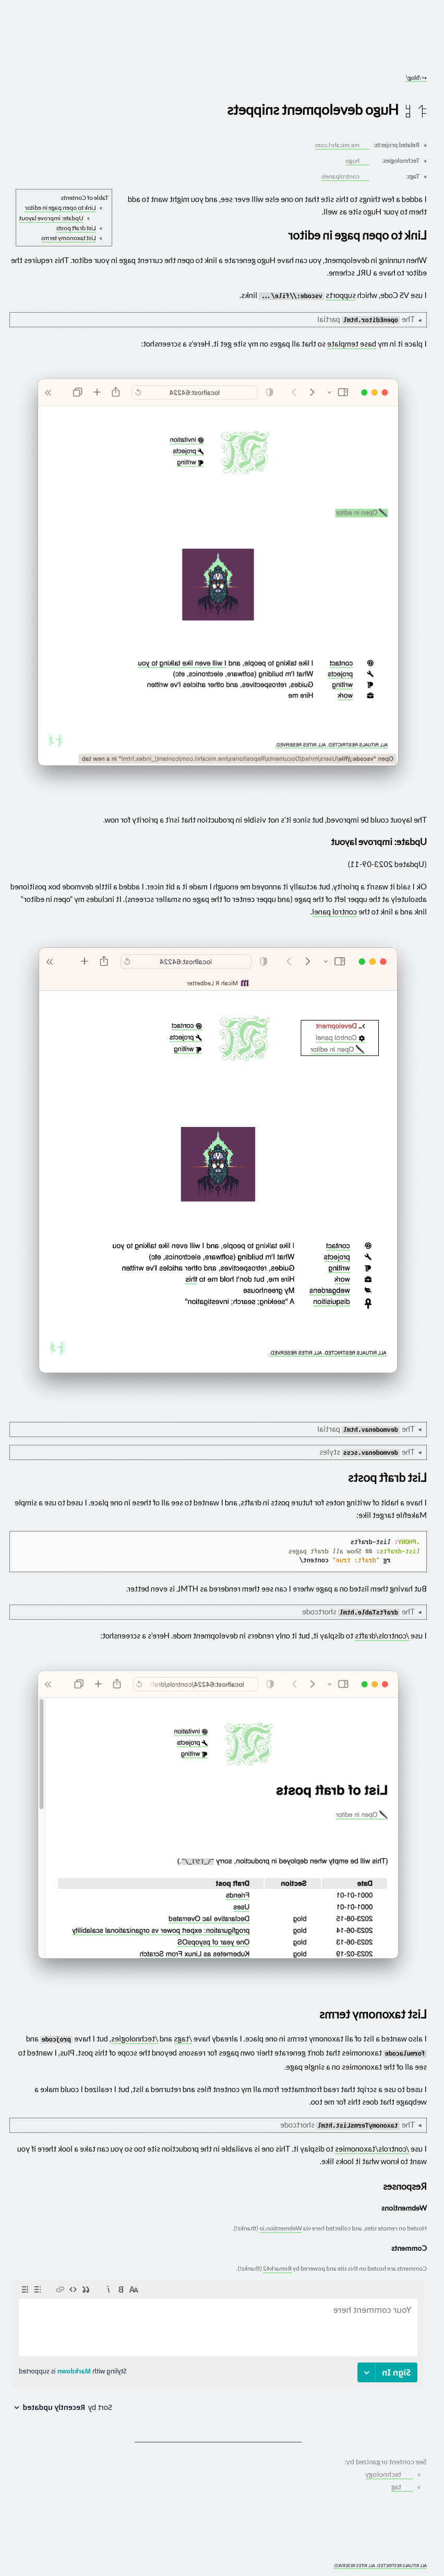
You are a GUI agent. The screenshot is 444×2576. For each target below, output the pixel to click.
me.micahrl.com (341, 145)
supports (341, 295)
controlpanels (344, 176)
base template (351, 343)
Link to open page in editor (60, 207)
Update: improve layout (51, 218)
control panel (334, 911)
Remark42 (277, 2268)
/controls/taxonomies (372, 2148)
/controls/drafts (382, 1635)
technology (388, 2474)
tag (401, 2487)
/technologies (134, 2038)
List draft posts (76, 228)
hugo (356, 160)
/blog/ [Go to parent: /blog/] (416, 77)
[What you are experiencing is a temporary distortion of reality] (15, 2559)
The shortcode (358, 1612)
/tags (183, 2038)
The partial (365, 319)
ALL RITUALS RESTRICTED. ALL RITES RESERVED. (380, 2565)
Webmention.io (280, 2228)
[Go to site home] (218, 46)
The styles (366, 1452)
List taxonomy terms (68, 238)
